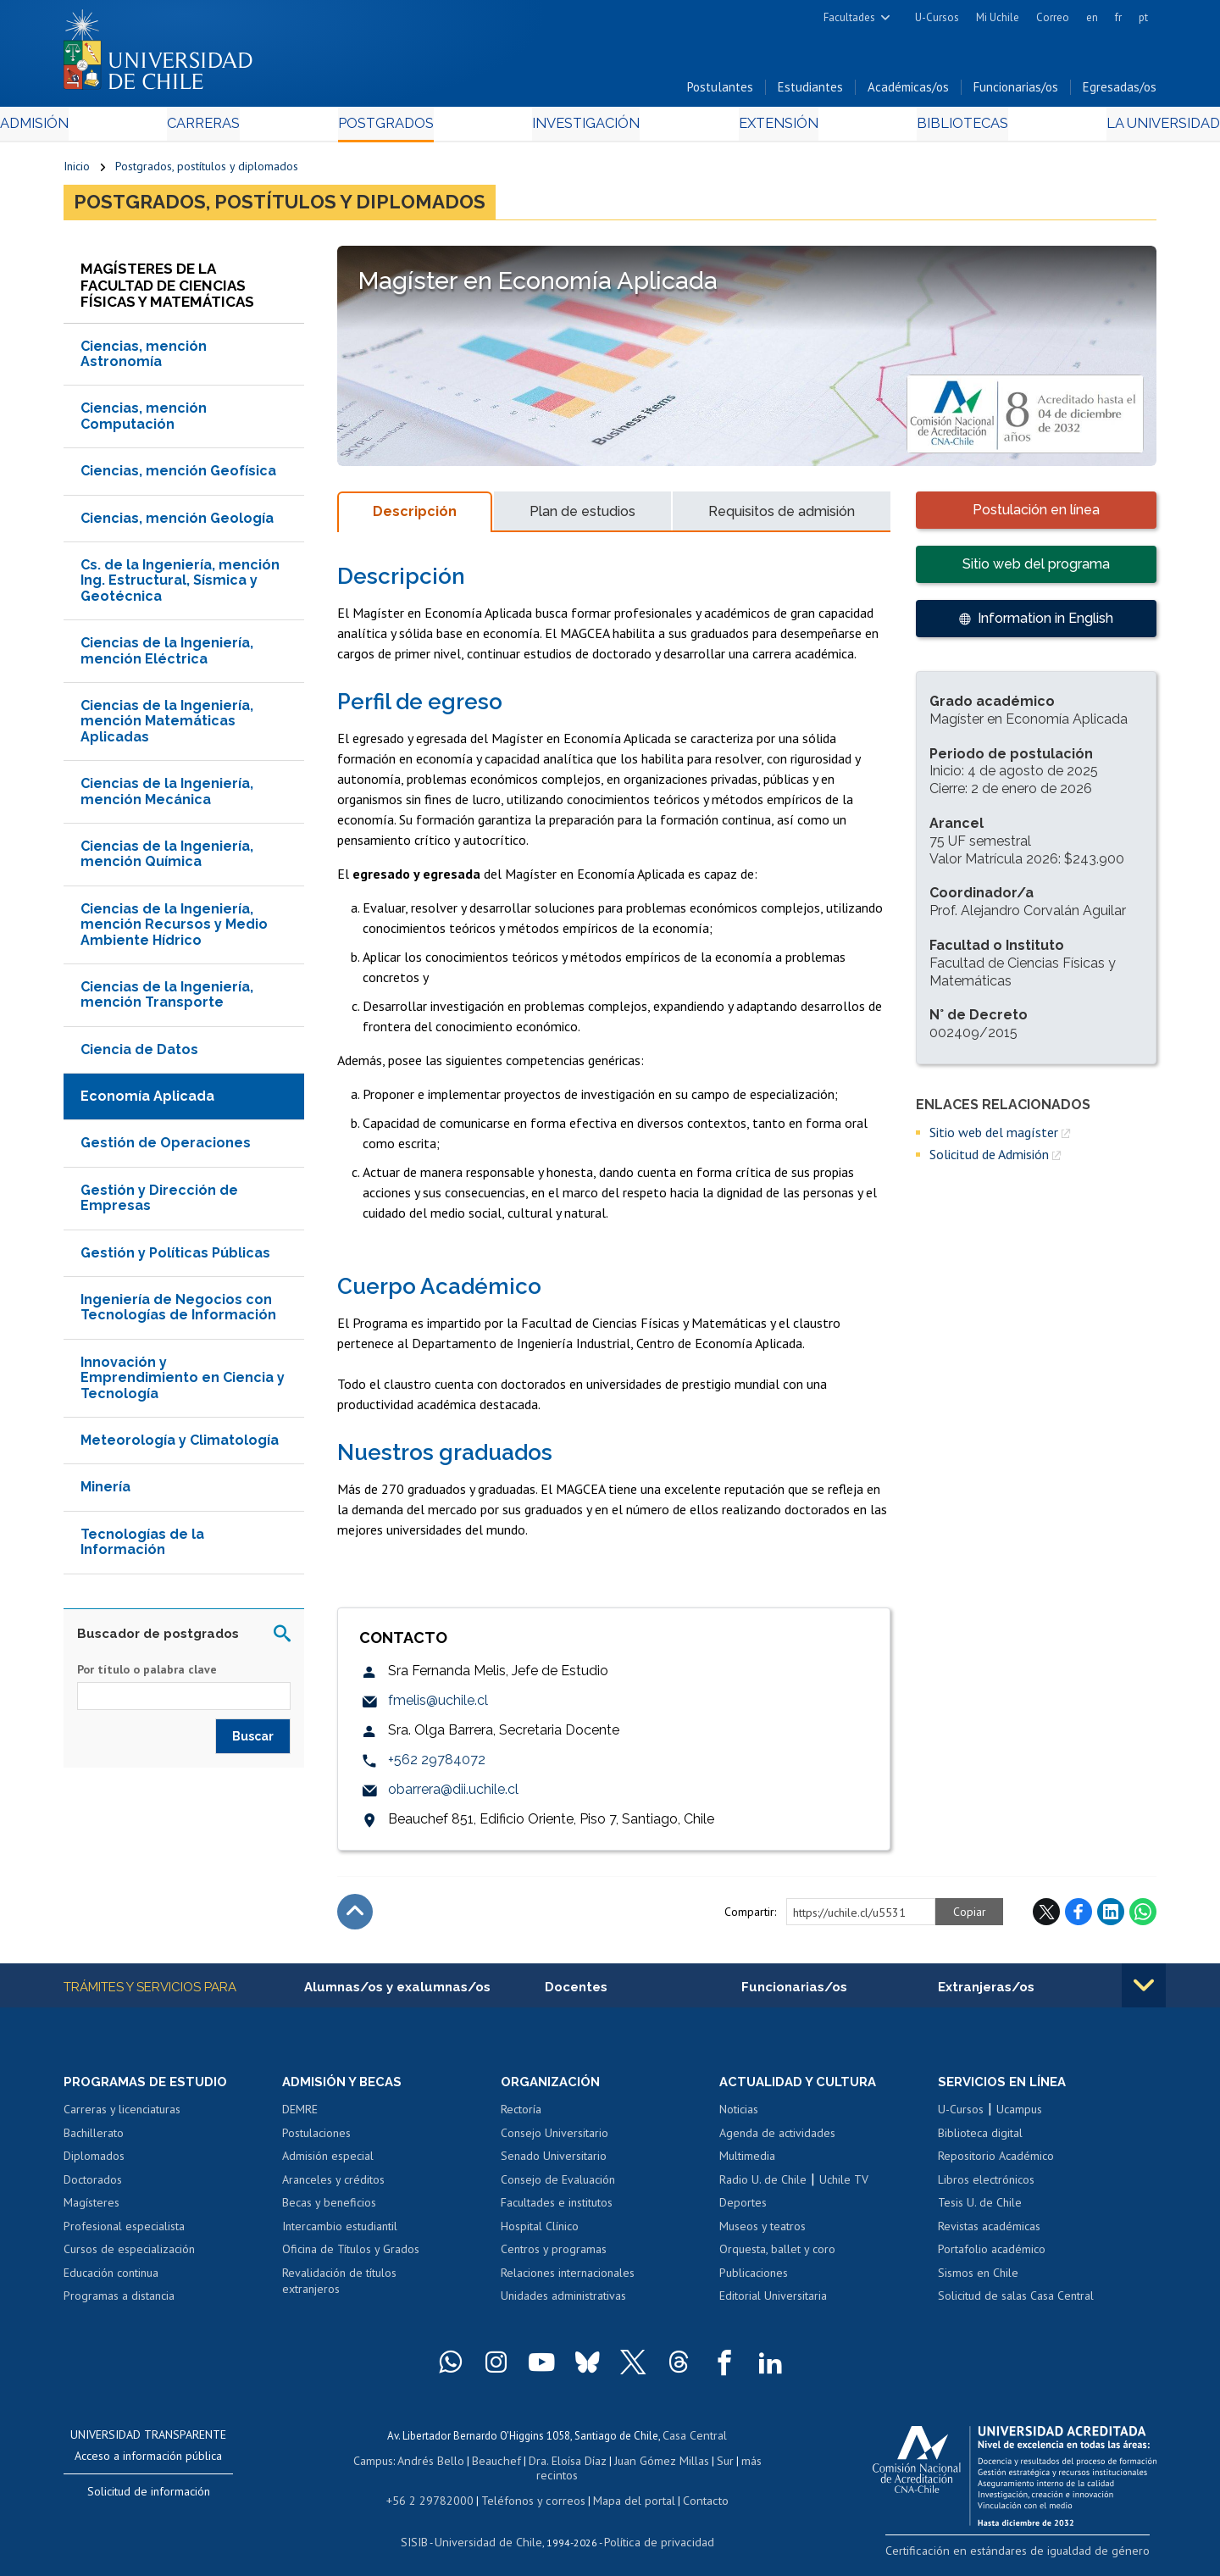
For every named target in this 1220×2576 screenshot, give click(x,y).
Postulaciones (316, 2141)
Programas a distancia (119, 2304)
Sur (695, 2466)
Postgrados (405, 128)
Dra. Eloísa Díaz (545, 2466)
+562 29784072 (436, 1767)
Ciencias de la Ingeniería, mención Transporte (166, 1001)
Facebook (1079, 1919)
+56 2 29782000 (438, 2490)
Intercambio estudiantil (339, 2234)
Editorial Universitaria (773, 2304)
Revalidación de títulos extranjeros (339, 2289)
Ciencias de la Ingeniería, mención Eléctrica (166, 658)
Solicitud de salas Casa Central (1016, 2304)
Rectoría (521, 2117)
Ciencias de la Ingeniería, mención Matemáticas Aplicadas (166, 728)
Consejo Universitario (554, 2141)
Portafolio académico (991, 2258)
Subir (355, 1919)
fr (1118, 17)
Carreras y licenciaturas (122, 2117)
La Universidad (1093, 128)
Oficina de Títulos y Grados (350, 2258)
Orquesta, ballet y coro (777, 2258)
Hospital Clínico (540, 2234)
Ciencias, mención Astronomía (143, 360)
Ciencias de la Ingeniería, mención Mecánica (166, 798)
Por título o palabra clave (147, 1676)
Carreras (246, 128)
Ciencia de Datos (139, 1056)
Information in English (1045, 625)
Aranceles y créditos (333, 2188)
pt (1143, 17)
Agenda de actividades (777, 2141)
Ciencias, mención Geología (177, 525)
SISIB (424, 2530)
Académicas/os (908, 92)
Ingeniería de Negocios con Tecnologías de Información (178, 1314)
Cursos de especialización (129, 2258)
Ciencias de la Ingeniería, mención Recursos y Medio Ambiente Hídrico (174, 931)
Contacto (692, 2490)
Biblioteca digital (980, 2141)
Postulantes (720, 92)
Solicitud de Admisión (989, 1161)
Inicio (77, 171)
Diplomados (94, 2164)
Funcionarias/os (1015, 92)
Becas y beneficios (329, 2210)
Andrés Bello (417, 2466)
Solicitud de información (148, 2499)
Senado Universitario (554, 2164)
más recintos (741, 2466)
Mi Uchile (997, 17)
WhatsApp (1142, 1919)
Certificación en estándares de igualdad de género (1037, 2558)
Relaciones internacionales (568, 2281)
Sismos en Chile (978, 2281)
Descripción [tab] (415, 518)
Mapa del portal (625, 2490)
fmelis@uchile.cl (438, 1708)
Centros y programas (554, 2258)
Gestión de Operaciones (165, 1150)
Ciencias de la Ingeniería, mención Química (166, 860)
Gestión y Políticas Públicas (175, 1260)
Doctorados (93, 2188)
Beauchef (478, 2466)
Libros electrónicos (986, 2188)
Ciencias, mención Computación (143, 423)
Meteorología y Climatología (179, 1447)
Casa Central (694, 2442)
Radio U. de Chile (763, 2188)
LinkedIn (1110, 1919)
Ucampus (1019, 2117)
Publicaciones (753, 2281)
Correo (1052, 17)
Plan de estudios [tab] (582, 518)
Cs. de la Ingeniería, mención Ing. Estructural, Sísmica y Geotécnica (180, 587)
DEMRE (300, 2117)
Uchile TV (843, 2188)
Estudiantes (810, 92)
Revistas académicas (989, 2234)
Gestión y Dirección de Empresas (159, 1204)
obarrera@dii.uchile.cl (453, 1797)
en (1092, 17)
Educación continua (111, 2281)
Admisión (102, 128)
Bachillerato (94, 2141)
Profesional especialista (124, 2234)
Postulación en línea (1036, 516)
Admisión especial (328, 2164)
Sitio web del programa (1036, 571)
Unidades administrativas (563, 2304)
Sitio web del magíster (993, 1138)
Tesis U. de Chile (980, 2210)
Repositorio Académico (996, 2164)
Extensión (753, 128)
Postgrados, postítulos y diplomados (206, 171)
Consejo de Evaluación (558, 2188)
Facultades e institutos (557, 2210)
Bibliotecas (913, 128)
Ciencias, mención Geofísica (178, 478)
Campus (362, 2466)
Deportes (743, 2210)
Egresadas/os (1119, 92)
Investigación (583, 128)
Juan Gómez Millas (635, 2466)
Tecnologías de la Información (142, 1548)
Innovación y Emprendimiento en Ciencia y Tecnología (182, 1384)
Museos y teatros (762, 2234)
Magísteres (91, 2210)
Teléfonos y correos (532, 2490)
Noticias (738, 2117)
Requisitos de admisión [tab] (781, 518)
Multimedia (747, 2164)
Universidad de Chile (491, 2530)
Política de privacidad (652, 2530)
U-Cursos (937, 17)
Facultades (849, 17)
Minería (105, 1494)
